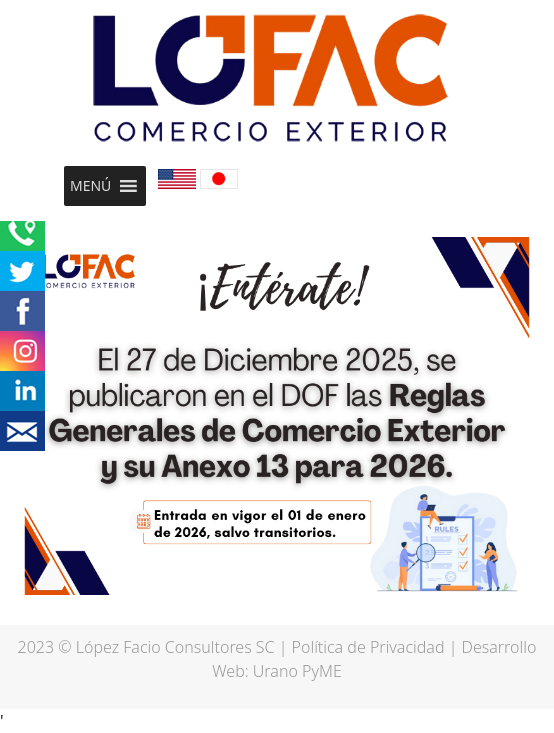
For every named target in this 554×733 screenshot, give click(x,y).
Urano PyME (297, 671)
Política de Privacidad (368, 647)
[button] (90, 186)
